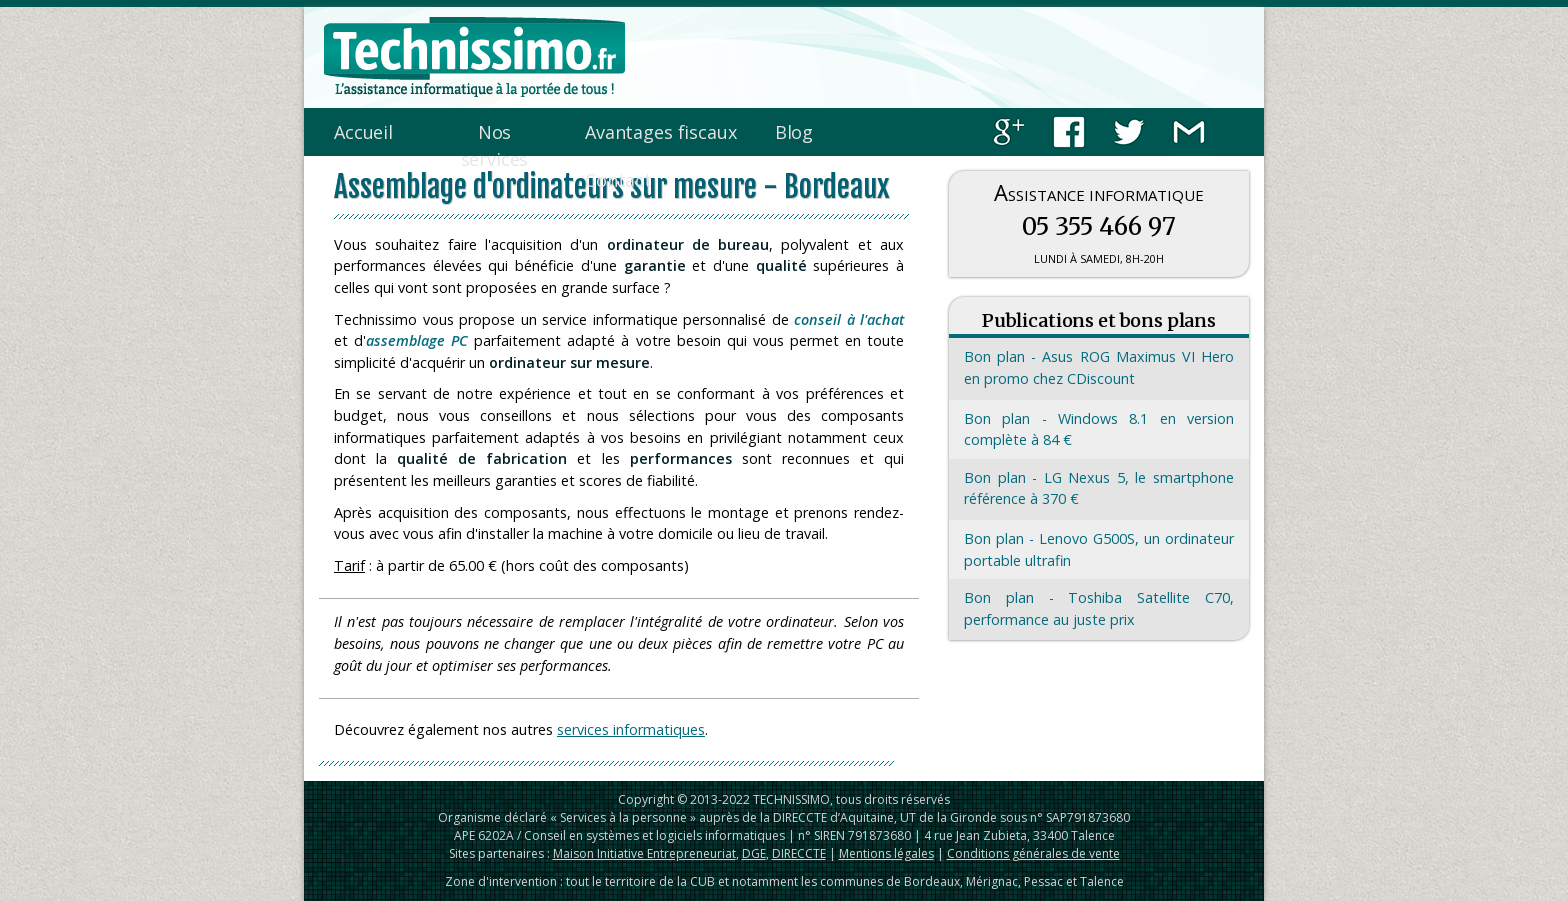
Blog (794, 132)
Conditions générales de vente (1033, 853)
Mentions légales (886, 853)
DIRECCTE (799, 853)
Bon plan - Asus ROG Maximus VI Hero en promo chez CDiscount (1099, 367)
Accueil (363, 132)
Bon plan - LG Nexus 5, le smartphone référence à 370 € (1099, 488)
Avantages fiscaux (660, 132)
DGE (754, 853)
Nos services (495, 145)
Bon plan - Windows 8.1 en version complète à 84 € (1099, 429)
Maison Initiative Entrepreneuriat (644, 853)
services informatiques (631, 729)
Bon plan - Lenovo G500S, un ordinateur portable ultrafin (1099, 549)
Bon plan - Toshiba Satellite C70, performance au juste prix (1099, 608)
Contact (618, 180)
